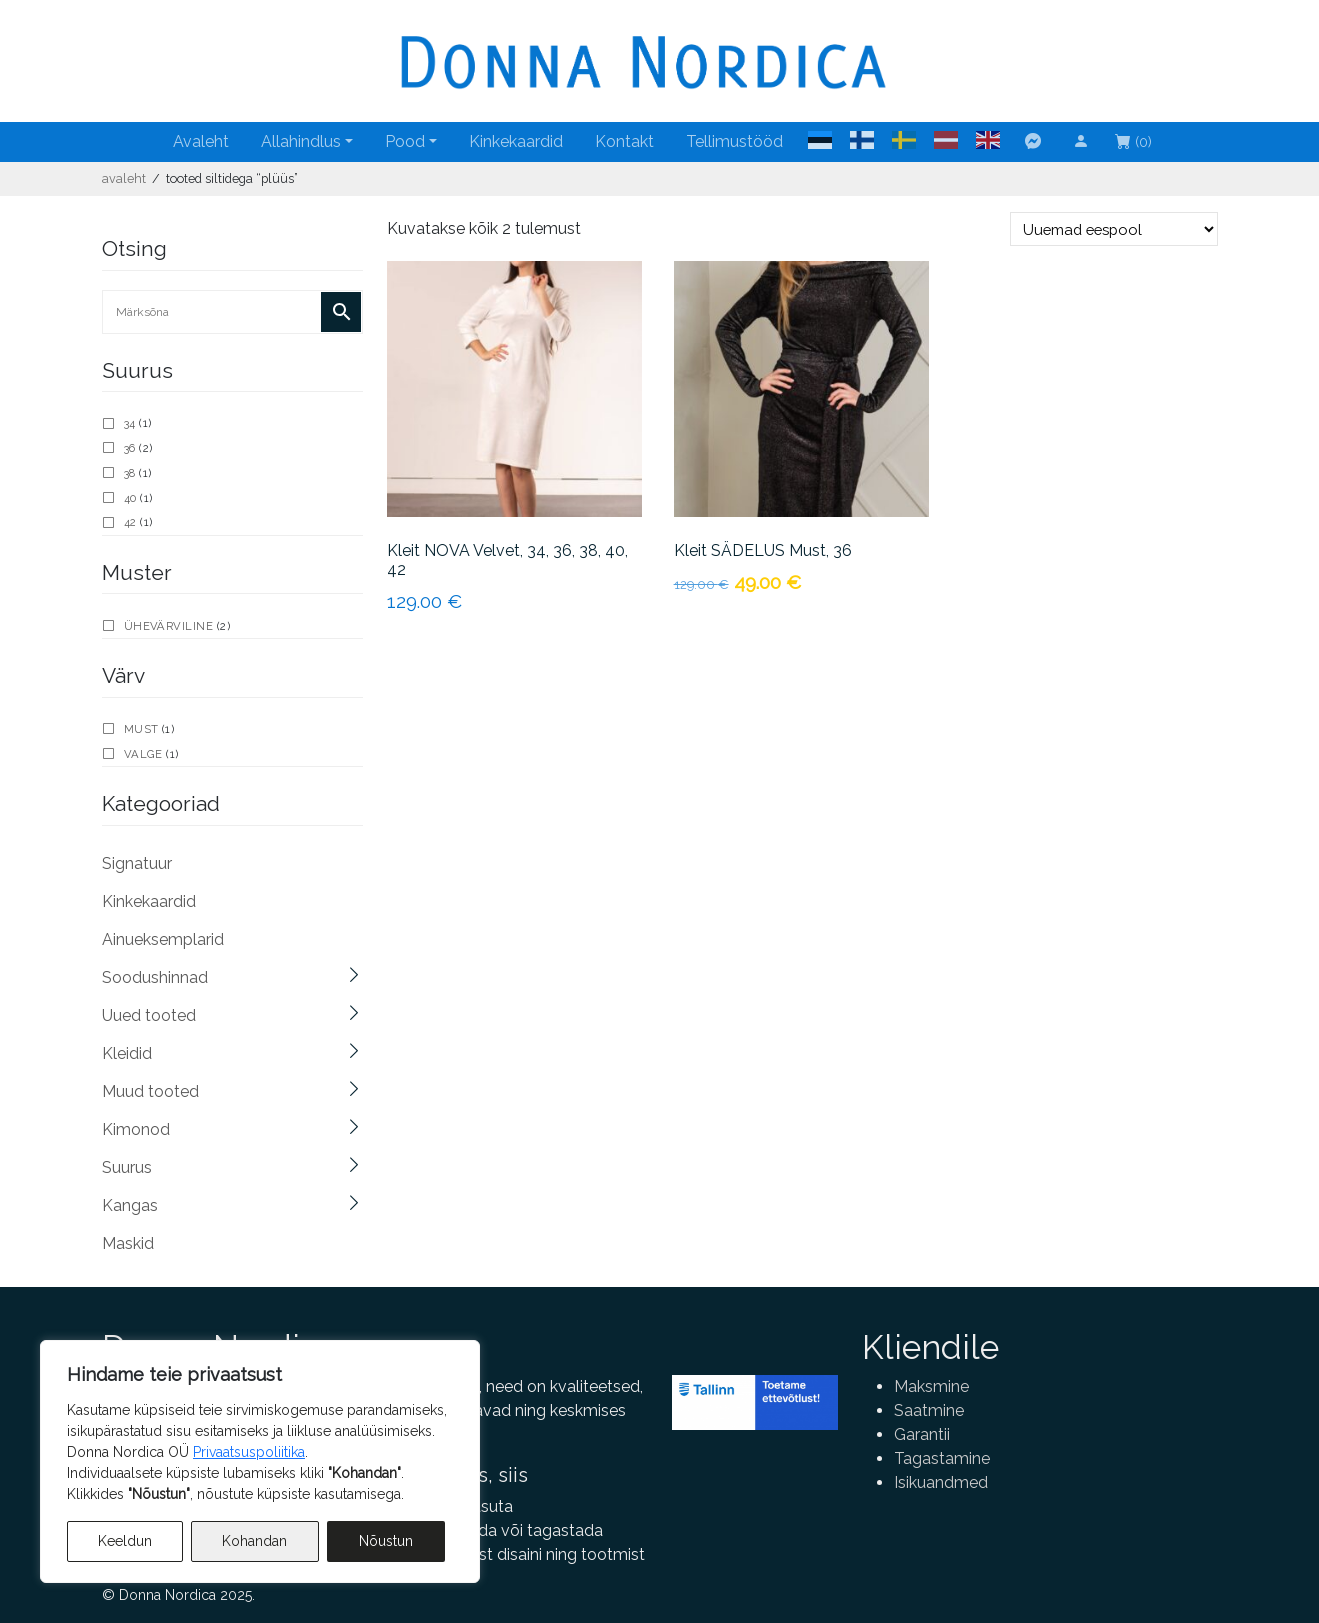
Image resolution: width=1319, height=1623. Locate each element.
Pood (405, 141)
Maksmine (931, 1386)
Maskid (128, 1243)
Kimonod (136, 1129)
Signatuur (137, 863)
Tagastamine (942, 1458)
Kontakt (624, 141)
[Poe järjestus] (1114, 229)
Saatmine (929, 1410)
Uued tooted (149, 1015)
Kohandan (254, 1541)
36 (130, 448)
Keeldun (125, 1541)
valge (143, 754)
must (141, 729)
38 (130, 473)
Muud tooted (150, 1091)
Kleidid (127, 1053)
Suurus (127, 1167)
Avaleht (201, 141)
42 (130, 522)
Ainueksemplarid (163, 939)
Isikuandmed (941, 1482)
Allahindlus (301, 141)
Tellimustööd (734, 141)
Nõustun (386, 1541)
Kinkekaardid (516, 141)
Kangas (130, 1205)
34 (130, 423)
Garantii (922, 1434)
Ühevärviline (169, 626)
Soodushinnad (155, 977)
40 (130, 498)
